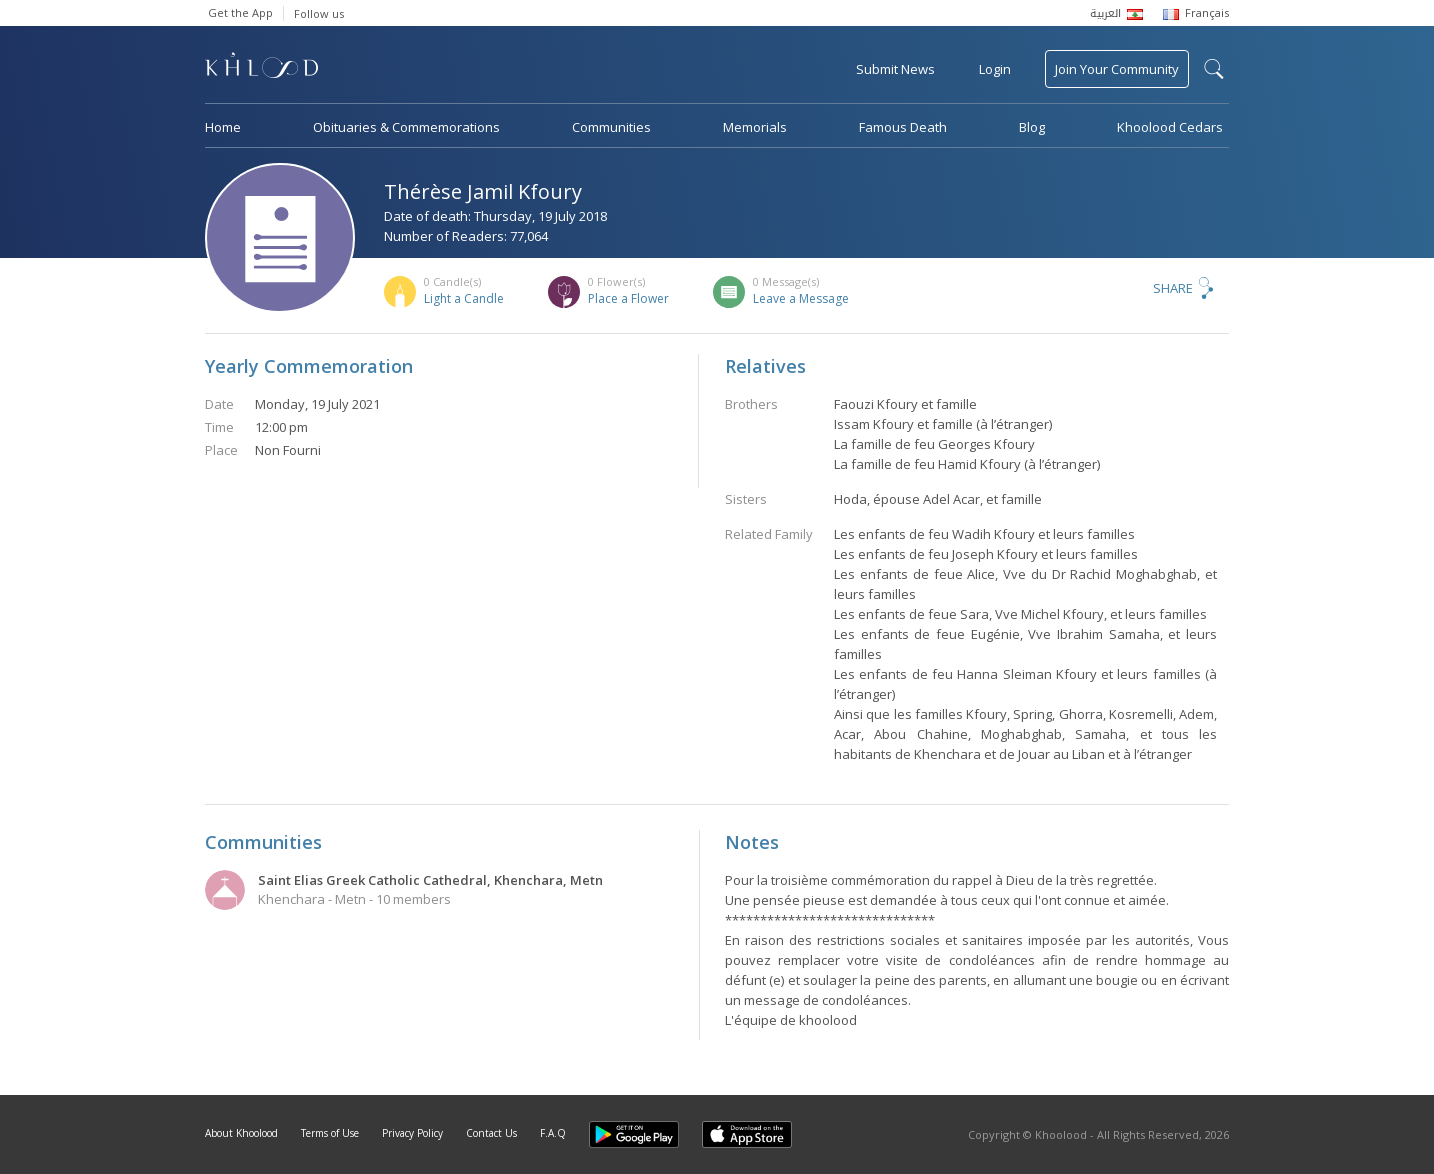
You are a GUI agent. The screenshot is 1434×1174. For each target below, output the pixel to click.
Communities (611, 127)
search (1214, 69)
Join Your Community (1117, 69)
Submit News (895, 69)
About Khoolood (241, 1133)
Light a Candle (464, 298)
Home (223, 127)
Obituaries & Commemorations (406, 127)
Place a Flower (628, 298)
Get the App (240, 12)
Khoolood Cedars (1170, 127)
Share (1173, 288)
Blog (1032, 127)
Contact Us (491, 1133)
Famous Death (903, 127)
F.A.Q (553, 1133)
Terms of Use (330, 1133)
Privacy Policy (412, 1133)
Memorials (755, 127)
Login (995, 69)
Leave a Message (801, 298)
